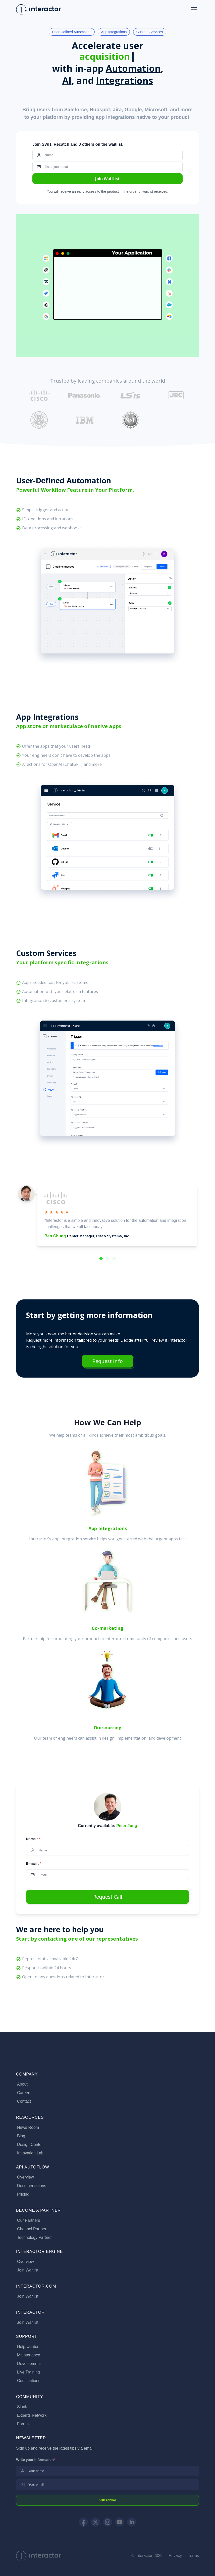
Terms (193, 2555)
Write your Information (35, 2460)
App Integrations (114, 32)
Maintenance (28, 2355)
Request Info (107, 1361)
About (22, 2084)
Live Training (28, 2372)
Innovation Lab (30, 2153)
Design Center (30, 2144)
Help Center (27, 2346)
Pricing (23, 2194)
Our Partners (28, 2220)
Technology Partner (34, 2237)
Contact (24, 2101)
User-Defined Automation (71, 32)
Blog (21, 2136)
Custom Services (149, 32)
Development (29, 2363)
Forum (23, 2424)
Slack (22, 2407)
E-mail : (33, 1863)
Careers (24, 2093)
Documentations (31, 2186)
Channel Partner (31, 2229)
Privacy (175, 2555)
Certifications (28, 2381)
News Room (28, 2127)
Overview (25, 2177)
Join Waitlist (27, 2270)
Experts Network (31, 2415)
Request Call (107, 1896)
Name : (33, 1839)
